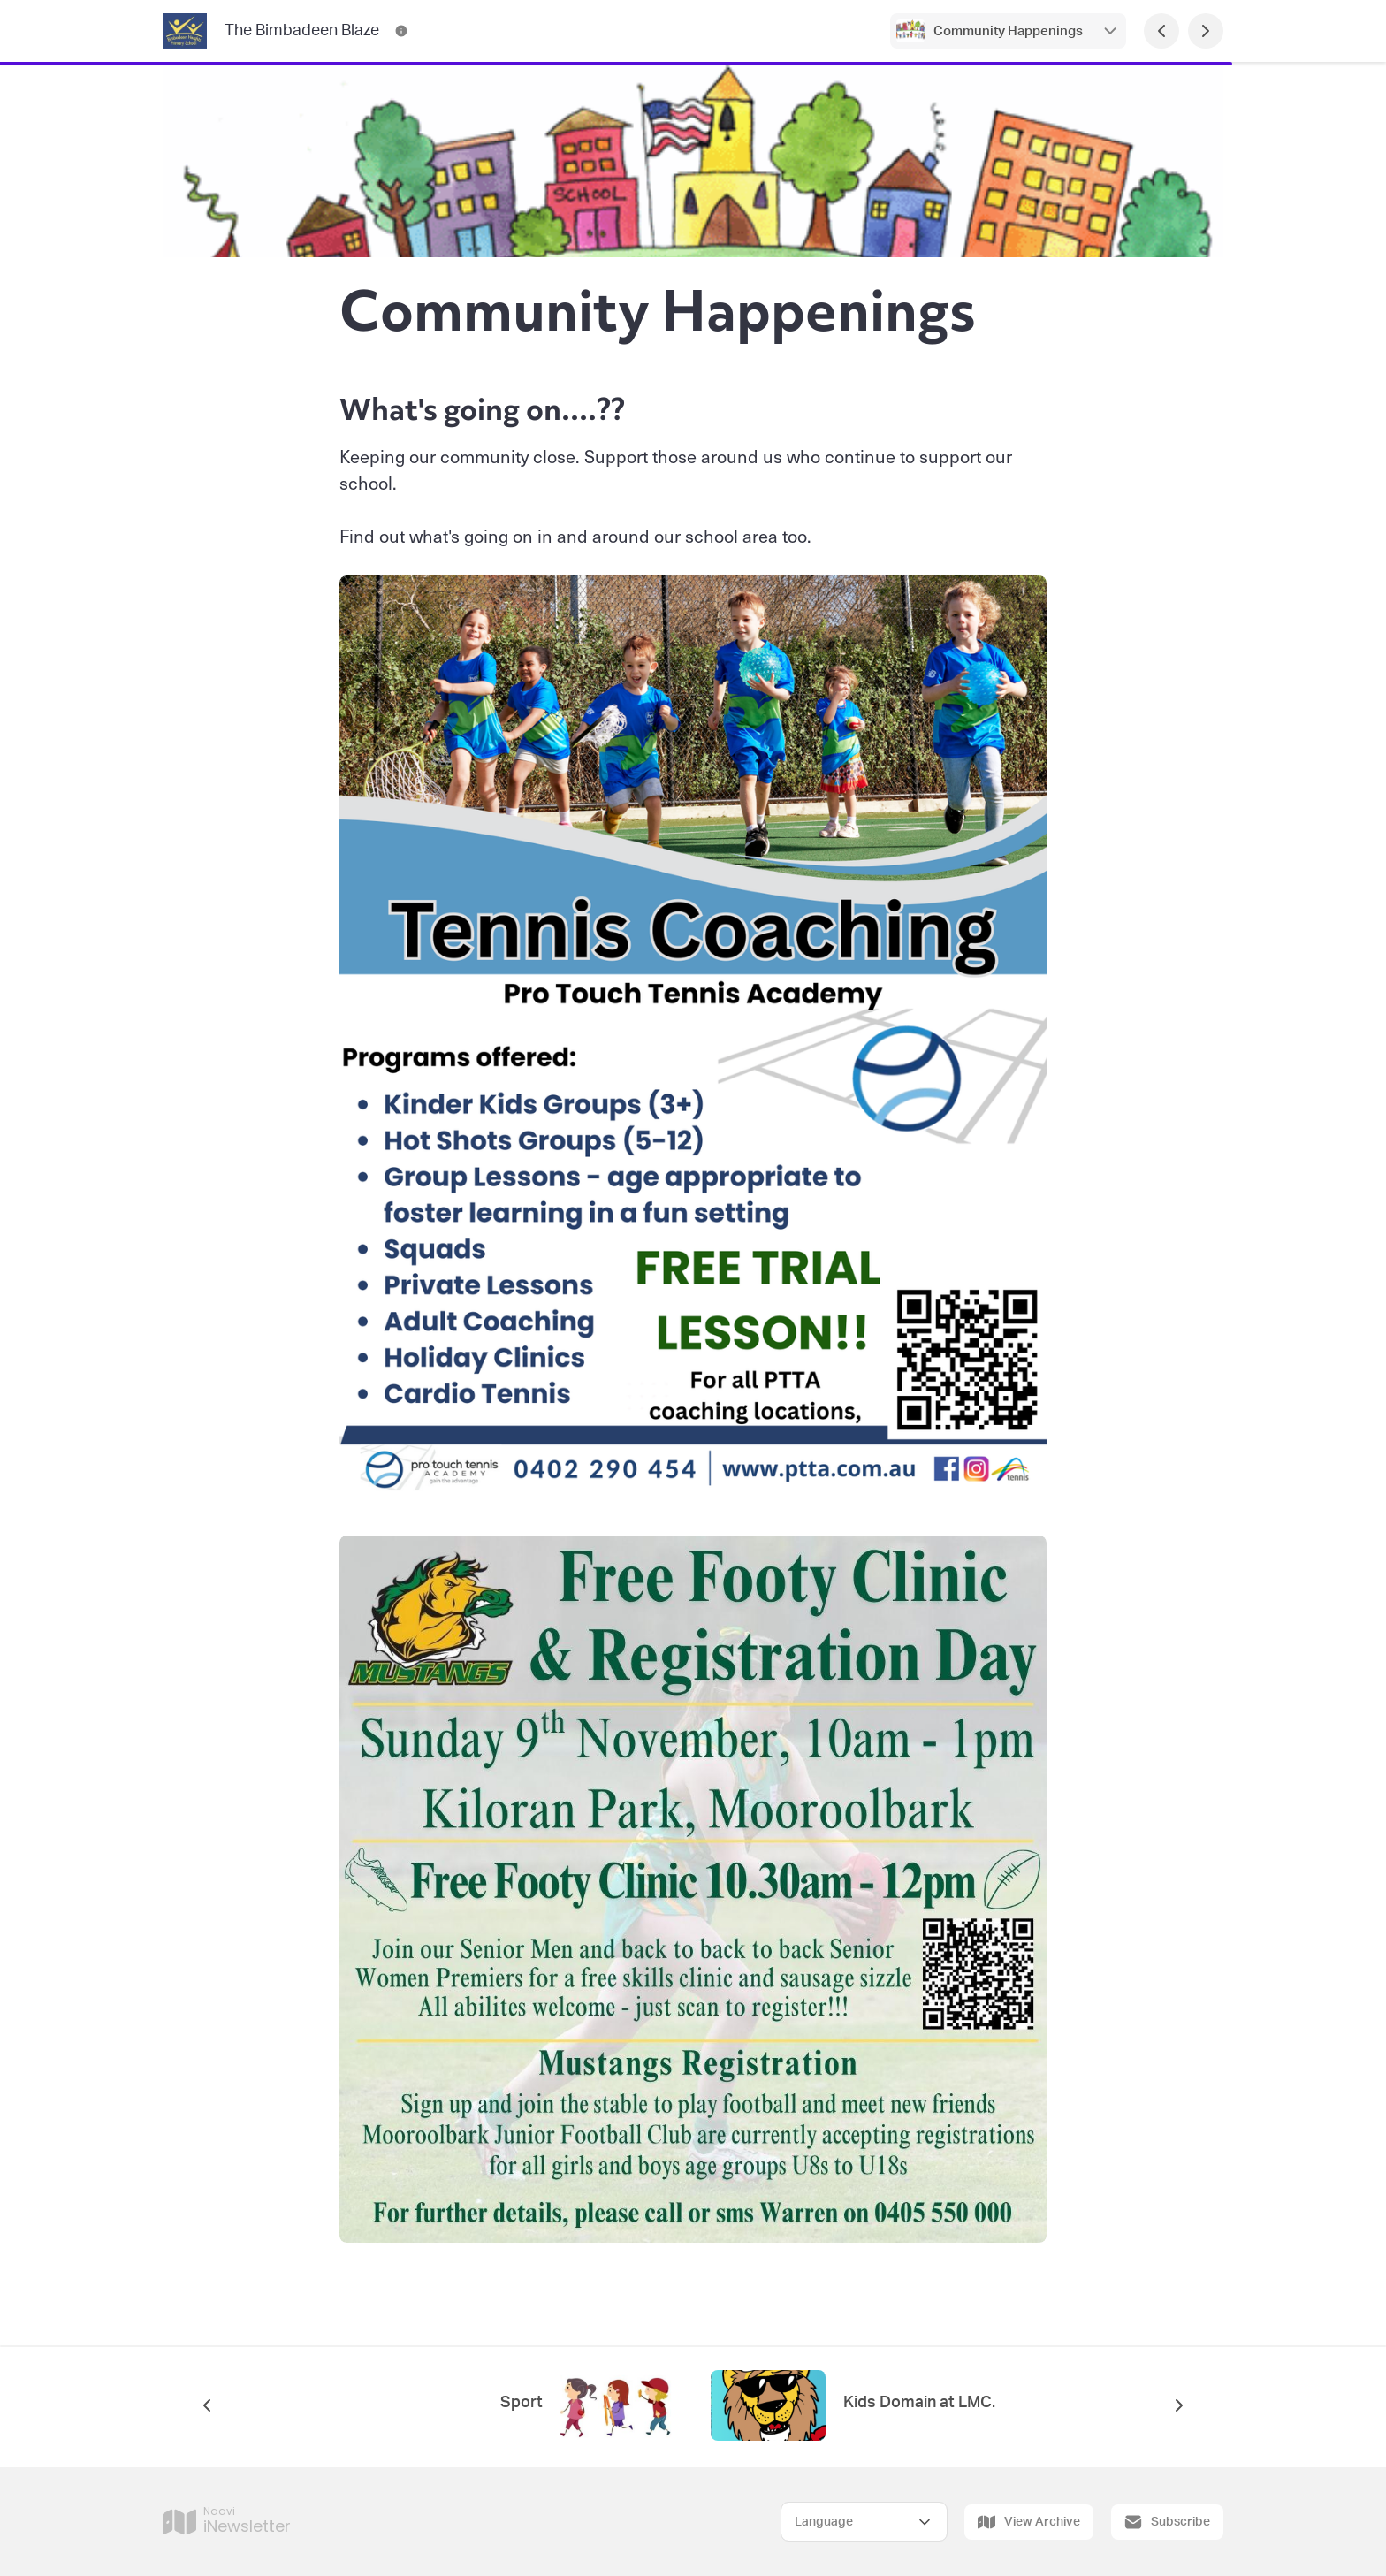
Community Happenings (1008, 31)
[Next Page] (1205, 31)
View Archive (1029, 2522)
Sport (521, 2403)
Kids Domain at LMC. (919, 2403)
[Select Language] (864, 2522)
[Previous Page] (1161, 31)
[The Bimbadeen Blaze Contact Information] (401, 31)
